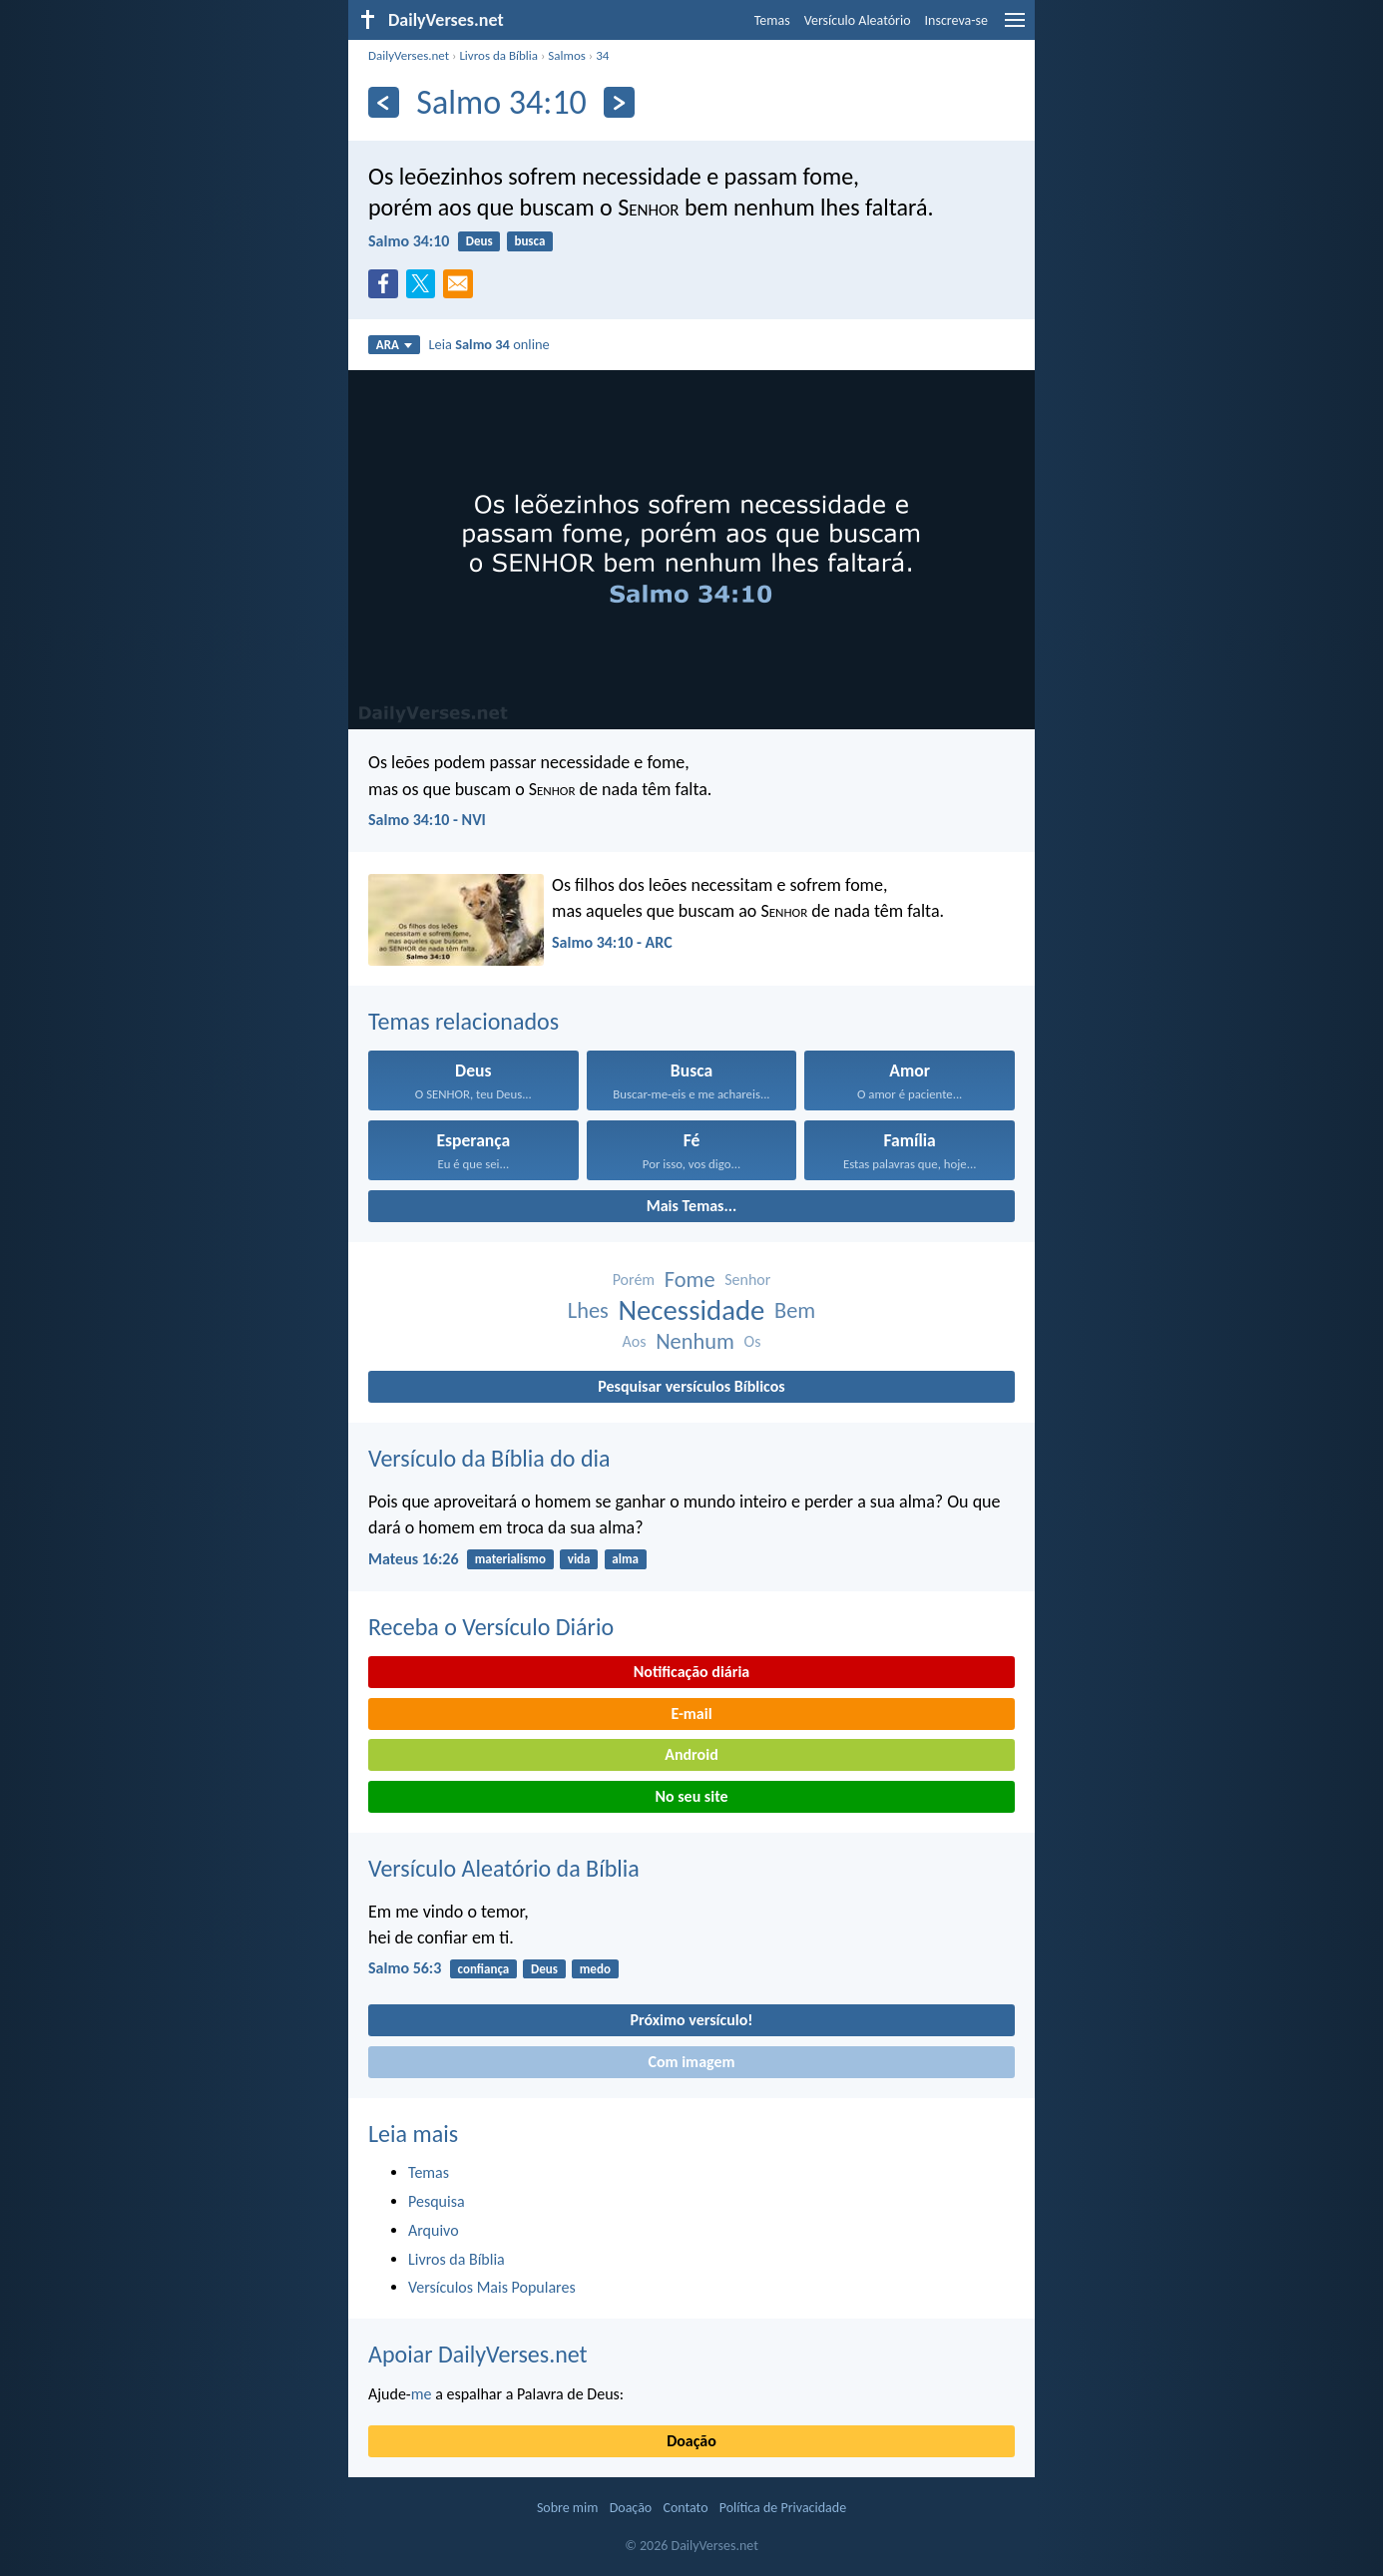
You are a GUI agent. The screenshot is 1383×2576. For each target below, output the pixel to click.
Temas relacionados (463, 1021)
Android (691, 1754)
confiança (484, 1968)
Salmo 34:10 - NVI (427, 819)
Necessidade (691, 1310)
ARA (394, 344)
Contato (685, 2507)
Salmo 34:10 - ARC (612, 942)
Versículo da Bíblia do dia (489, 1458)
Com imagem (691, 2061)
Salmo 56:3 (404, 1967)
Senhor (747, 1279)
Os (752, 1341)
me (421, 2393)
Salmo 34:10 (408, 240)
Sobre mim (568, 2507)
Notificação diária (692, 1671)
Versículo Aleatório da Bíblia (504, 1868)
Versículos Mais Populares (492, 2287)
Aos (635, 1341)
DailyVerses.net (408, 55)
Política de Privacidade (782, 2507)
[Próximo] (619, 102)
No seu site (691, 1796)
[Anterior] (383, 102)
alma (625, 1558)
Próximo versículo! (691, 2019)
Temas (772, 20)
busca (529, 240)
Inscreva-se (956, 20)
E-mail (691, 1713)
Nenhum (695, 1341)
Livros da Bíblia (498, 55)
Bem (794, 1310)
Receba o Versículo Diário (491, 1626)
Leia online (489, 344)
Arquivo (433, 2230)
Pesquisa (436, 2201)
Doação (691, 2440)
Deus (479, 240)
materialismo (510, 1558)
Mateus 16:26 (413, 1558)
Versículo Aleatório (857, 20)
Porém (634, 1279)
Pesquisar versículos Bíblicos (691, 1386)
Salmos (567, 55)
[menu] (1015, 27)
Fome (690, 1279)
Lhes (588, 1310)
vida (579, 1558)
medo (595, 1968)
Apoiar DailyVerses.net (478, 2354)
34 (602, 55)
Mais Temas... (692, 1205)
